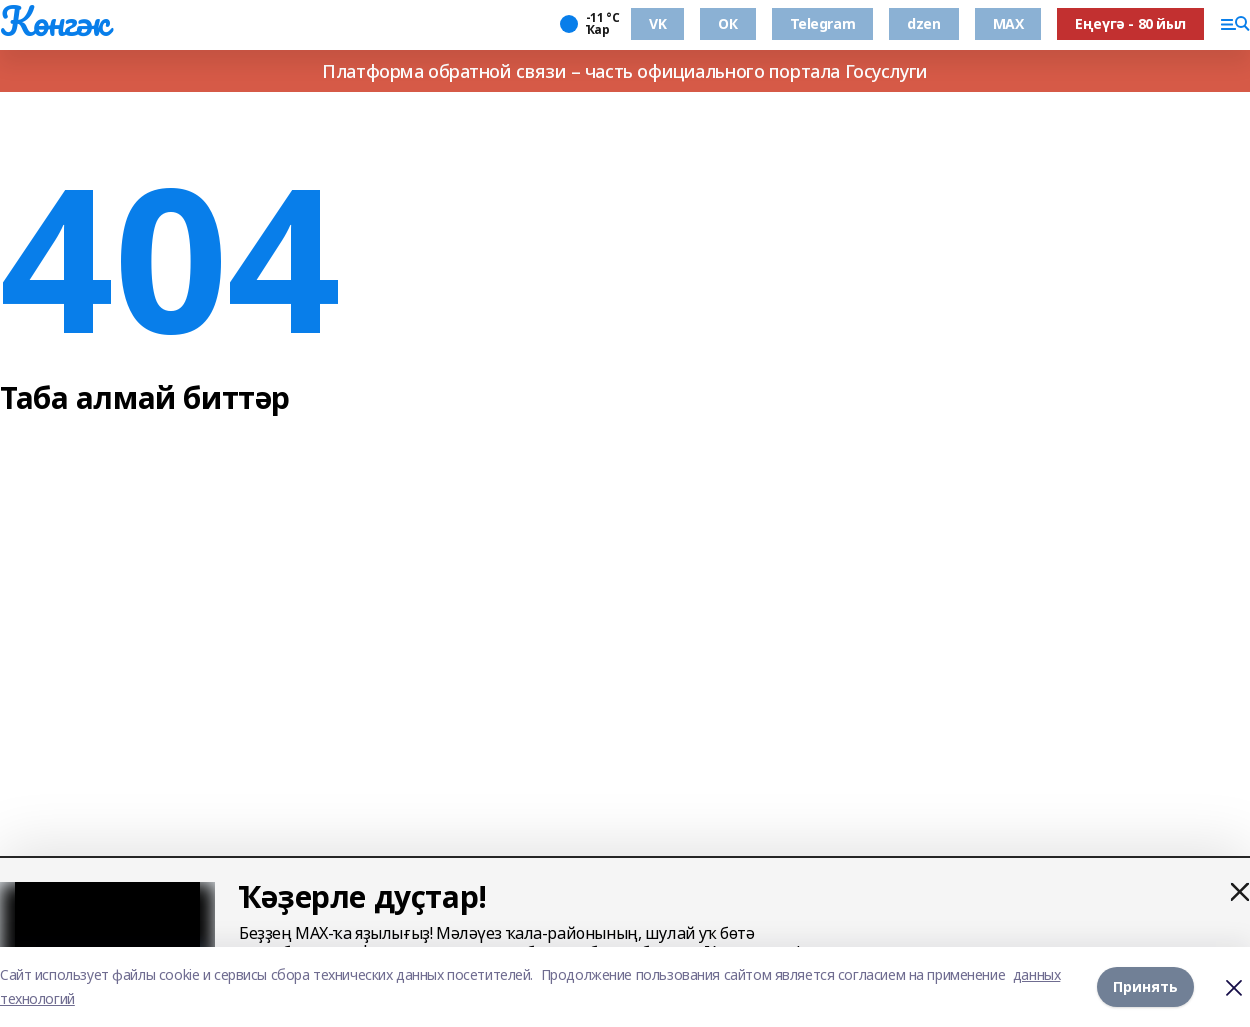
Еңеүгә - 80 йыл (1130, 23)
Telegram (823, 23)
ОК (727, 23)
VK (657, 23)
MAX (1008, 23)
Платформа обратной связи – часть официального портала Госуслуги (625, 71)
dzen (923, 23)
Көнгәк (54, 21)
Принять (1145, 986)
